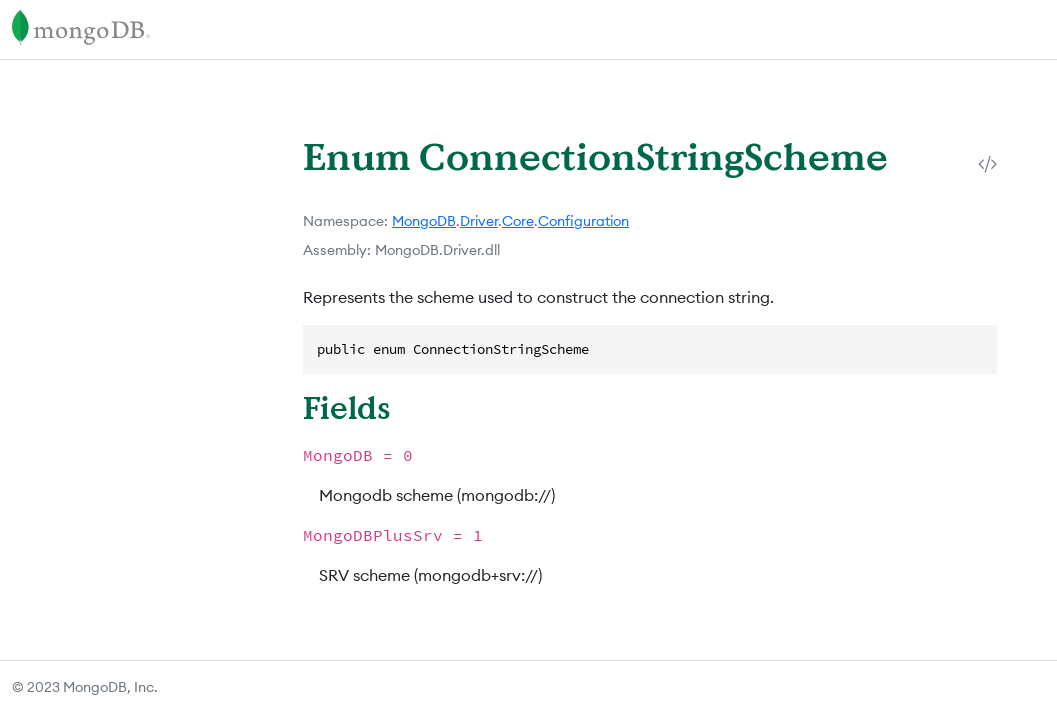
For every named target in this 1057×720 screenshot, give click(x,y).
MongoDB (424, 221)
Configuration (583, 221)
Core (518, 221)
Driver (479, 221)
